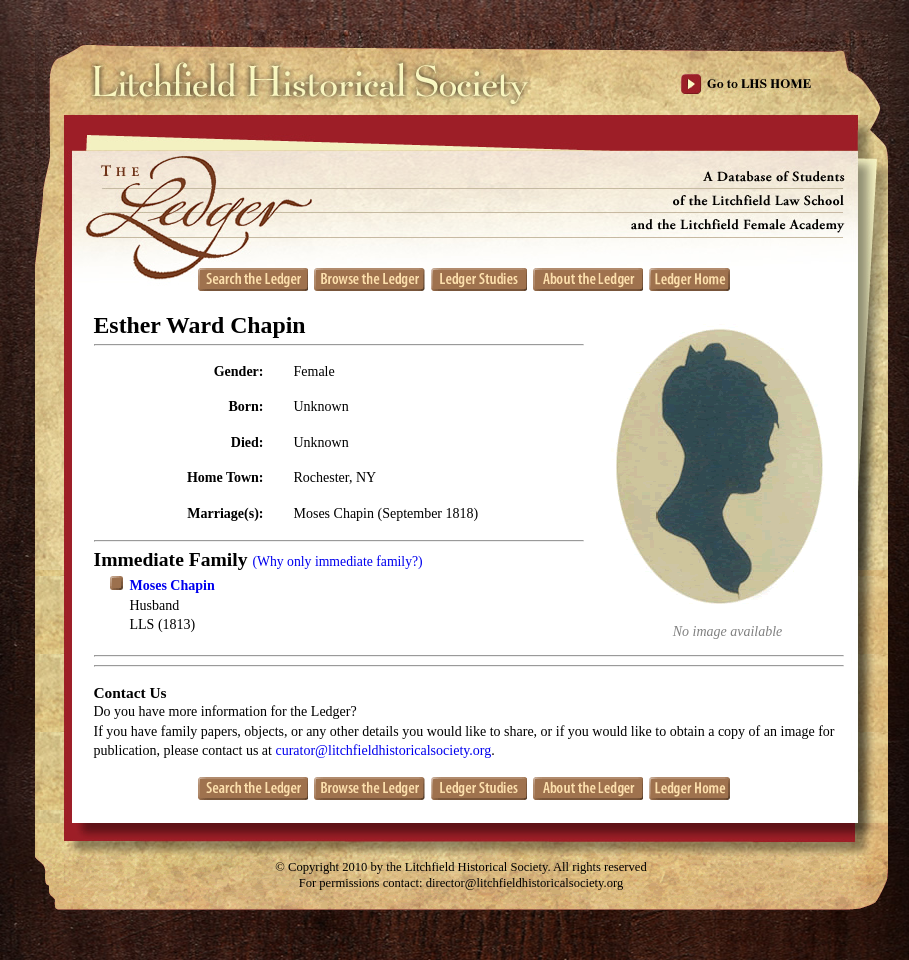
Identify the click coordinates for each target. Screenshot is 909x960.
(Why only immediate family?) (337, 561)
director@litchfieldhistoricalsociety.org (525, 883)
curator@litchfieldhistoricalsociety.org (383, 750)
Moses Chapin (172, 585)
